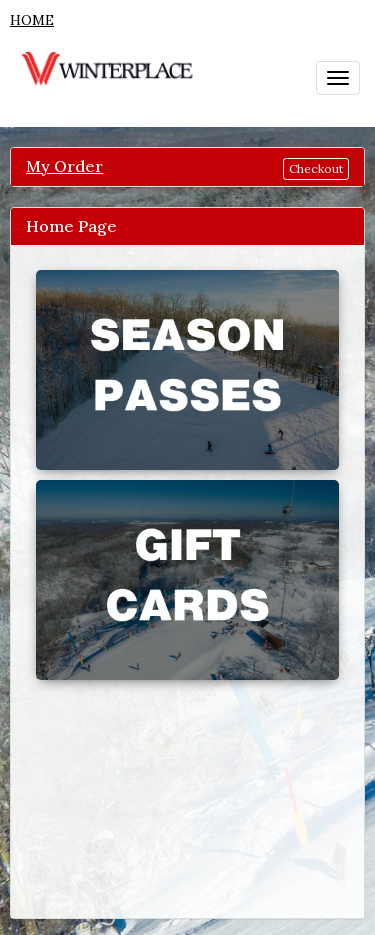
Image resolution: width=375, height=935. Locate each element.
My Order (64, 166)
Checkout (316, 168)
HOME (32, 20)
